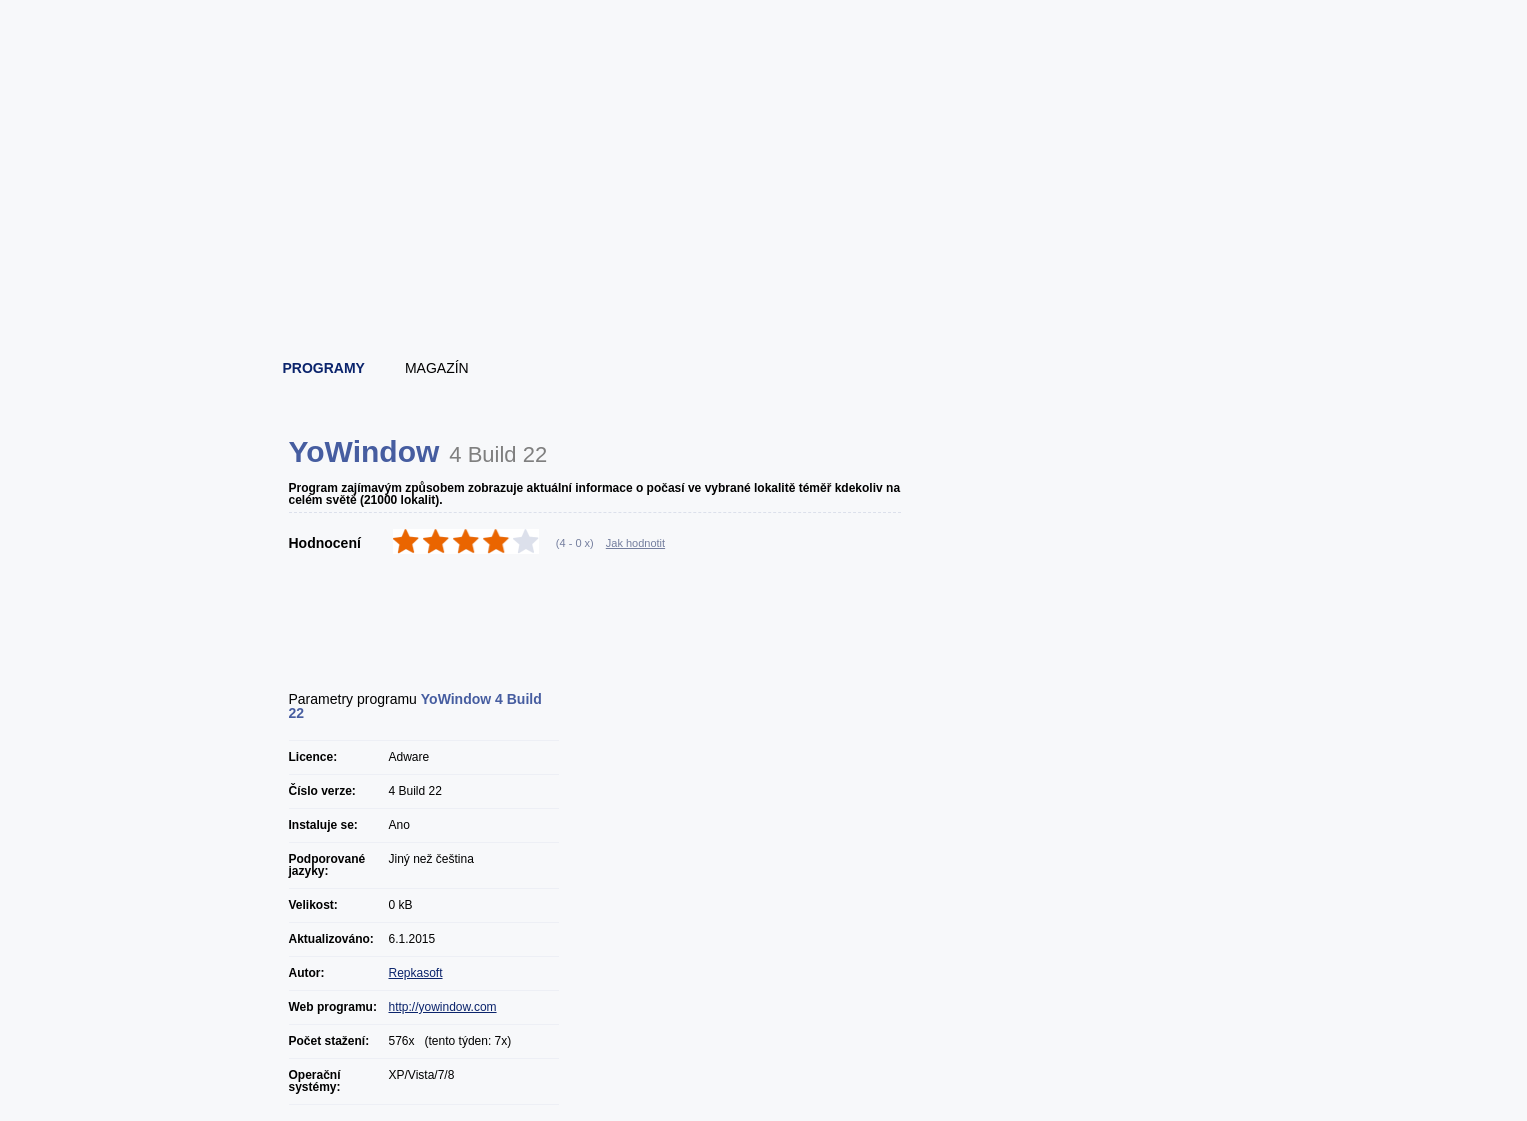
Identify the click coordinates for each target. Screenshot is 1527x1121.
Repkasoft (416, 973)
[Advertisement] (765, 290)
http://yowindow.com (443, 1007)
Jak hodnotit (635, 543)
